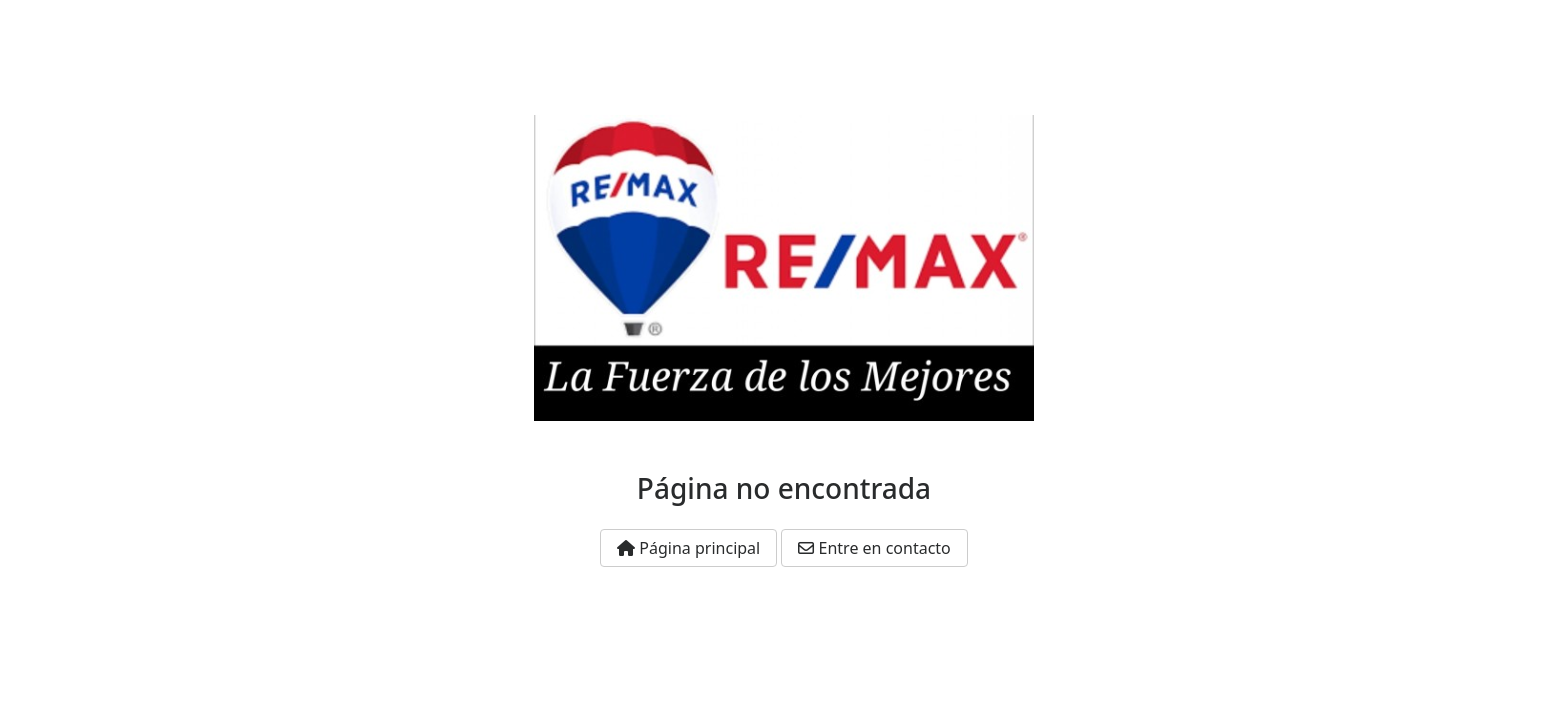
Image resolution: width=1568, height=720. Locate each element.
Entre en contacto (874, 548)
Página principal (688, 548)
